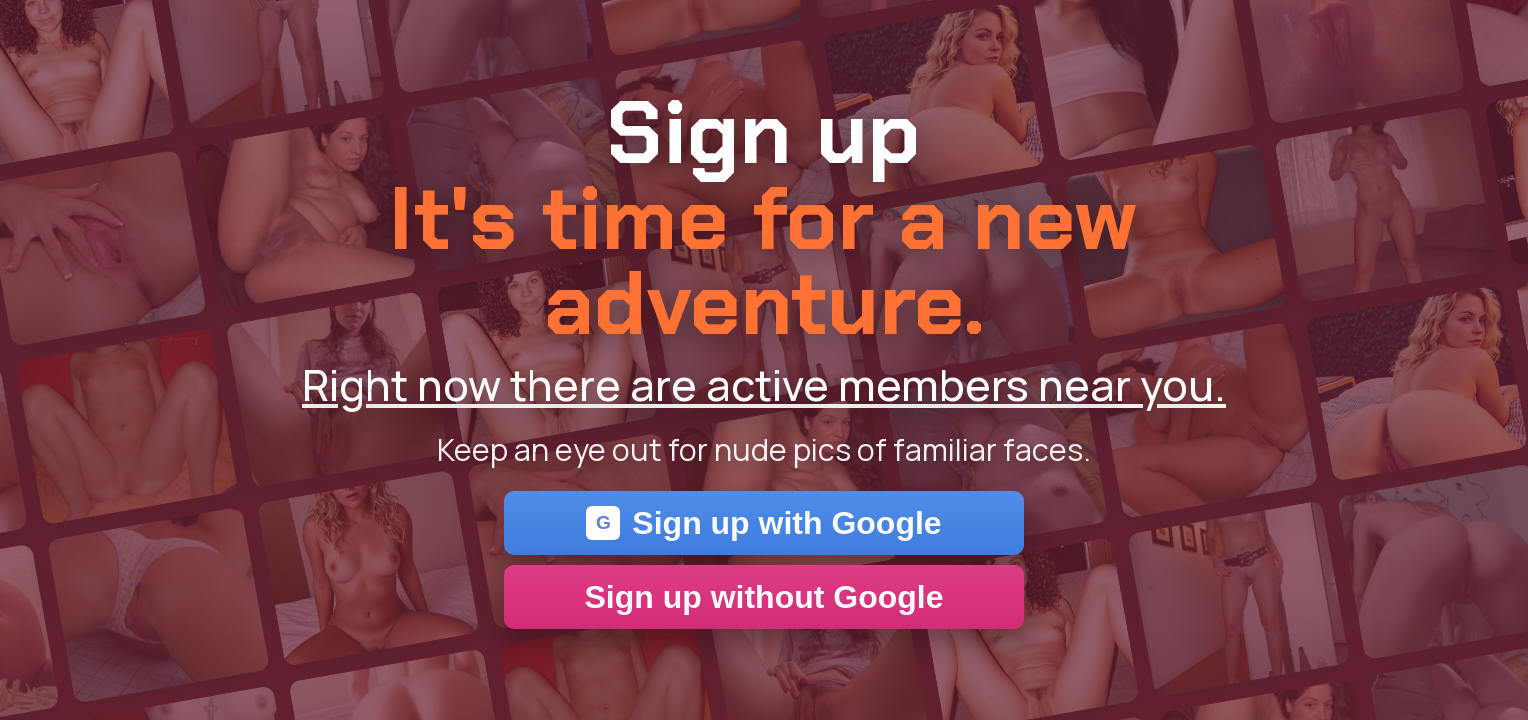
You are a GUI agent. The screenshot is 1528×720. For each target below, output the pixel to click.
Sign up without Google (763, 597)
